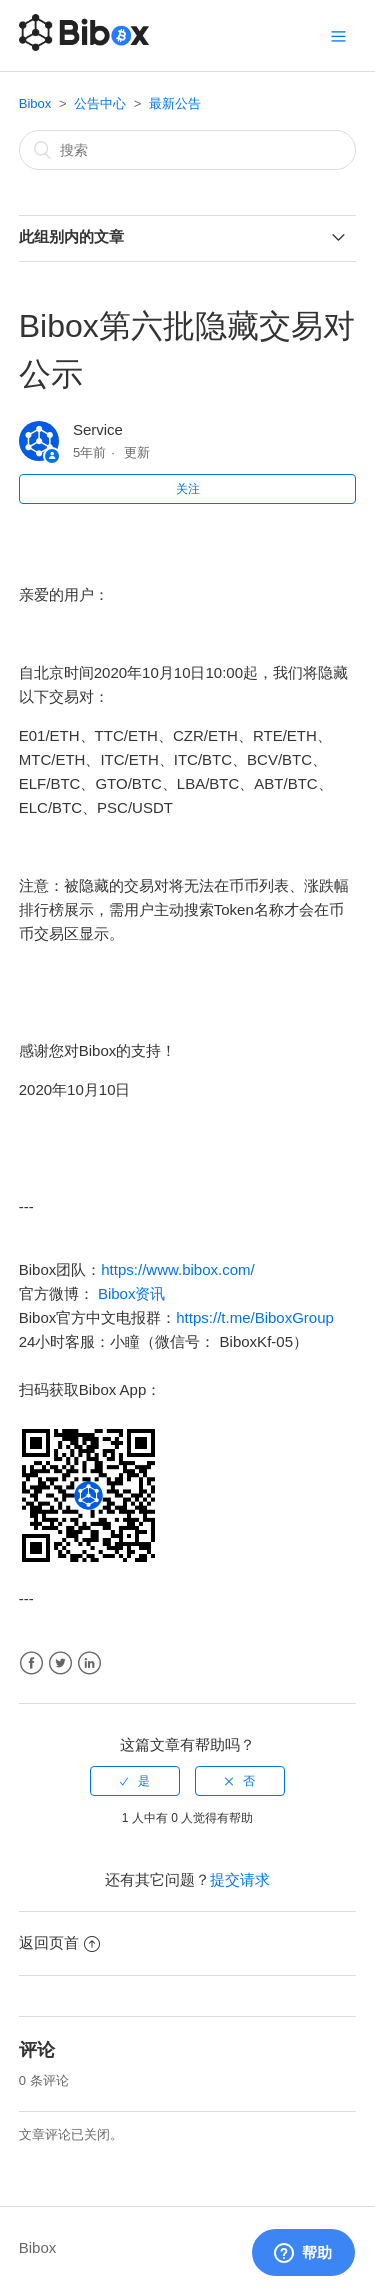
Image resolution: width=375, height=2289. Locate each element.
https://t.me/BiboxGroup (255, 1317)
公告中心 (100, 103)
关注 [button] (188, 489)
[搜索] (188, 150)
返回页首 (59, 1942)
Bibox (35, 103)
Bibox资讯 (132, 1293)
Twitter (60, 1663)
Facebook (31, 1663)
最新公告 (175, 103)
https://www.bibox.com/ (177, 1269)
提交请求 (240, 1879)
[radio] (135, 1781)
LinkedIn (89, 1663)
